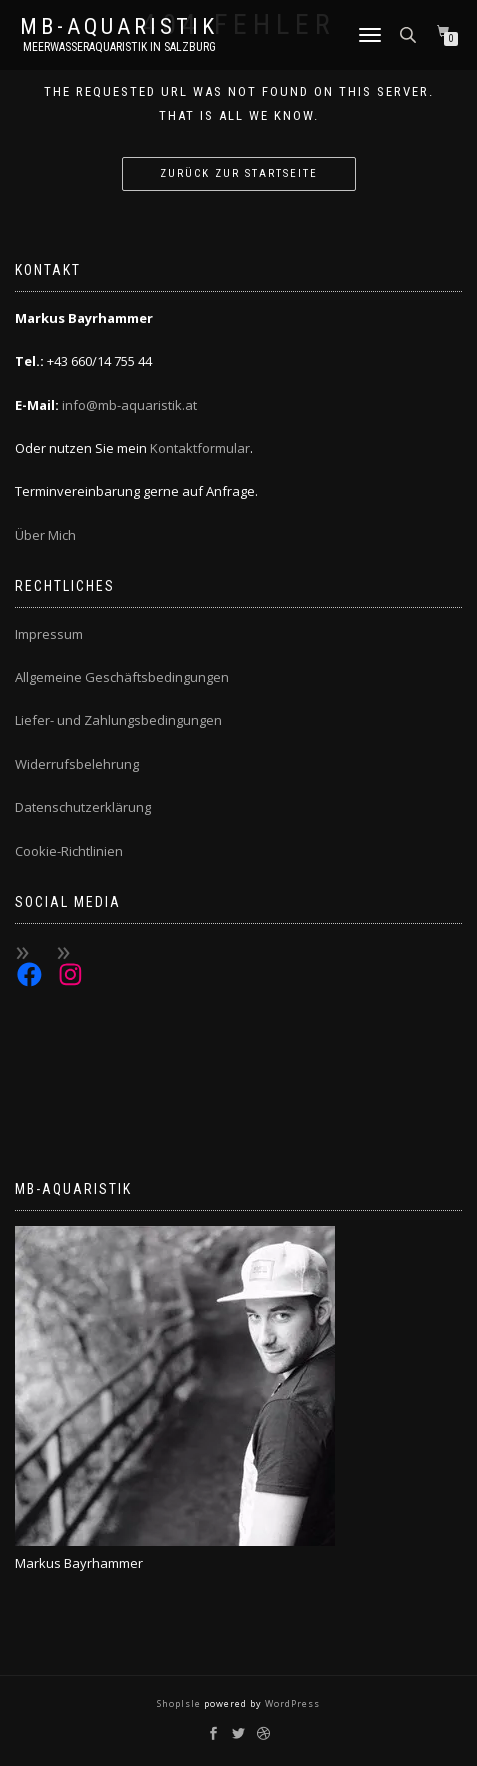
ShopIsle (180, 1703)
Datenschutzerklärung (83, 807)
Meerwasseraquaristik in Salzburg (119, 47)
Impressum (49, 634)
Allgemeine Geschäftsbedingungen (122, 677)
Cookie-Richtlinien (69, 851)
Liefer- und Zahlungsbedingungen (118, 720)
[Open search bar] (410, 33)
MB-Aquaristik (119, 27)
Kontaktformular (200, 448)
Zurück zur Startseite (239, 173)
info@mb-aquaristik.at (129, 405)
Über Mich (45, 535)
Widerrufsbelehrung (77, 764)
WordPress (291, 1703)
